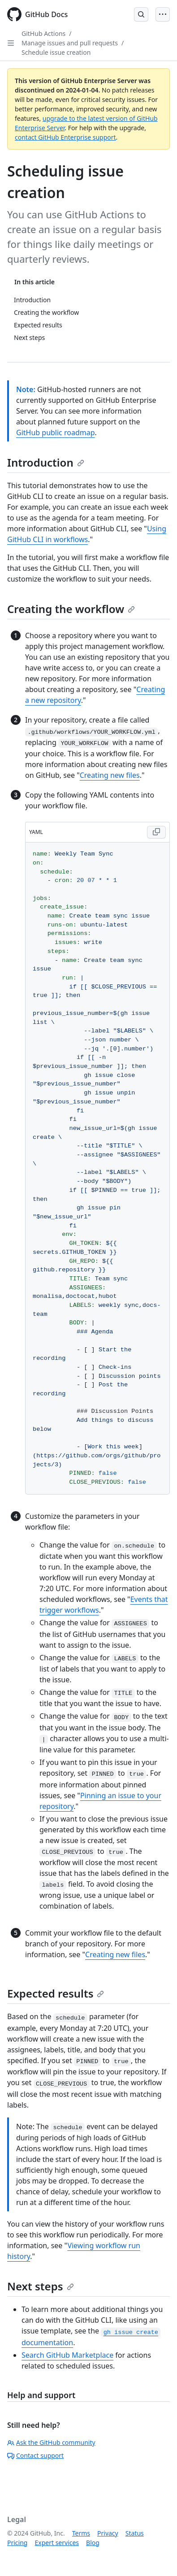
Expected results (55, 1993)
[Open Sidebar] (11, 43)
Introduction (45, 462)
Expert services (57, 2542)
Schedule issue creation (56, 52)
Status (134, 2533)
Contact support (35, 2455)
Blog (92, 2542)
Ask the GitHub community (51, 2442)
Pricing (17, 2542)
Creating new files (110, 775)
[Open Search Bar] (141, 14)
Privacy (107, 2533)
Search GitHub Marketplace (67, 2355)
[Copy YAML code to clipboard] (156, 832)
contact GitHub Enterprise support (65, 137)
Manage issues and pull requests (70, 43)
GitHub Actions (43, 33)
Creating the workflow (71, 608)
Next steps (40, 2286)
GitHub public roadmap (55, 432)
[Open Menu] (162, 14)
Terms (81, 2533)
